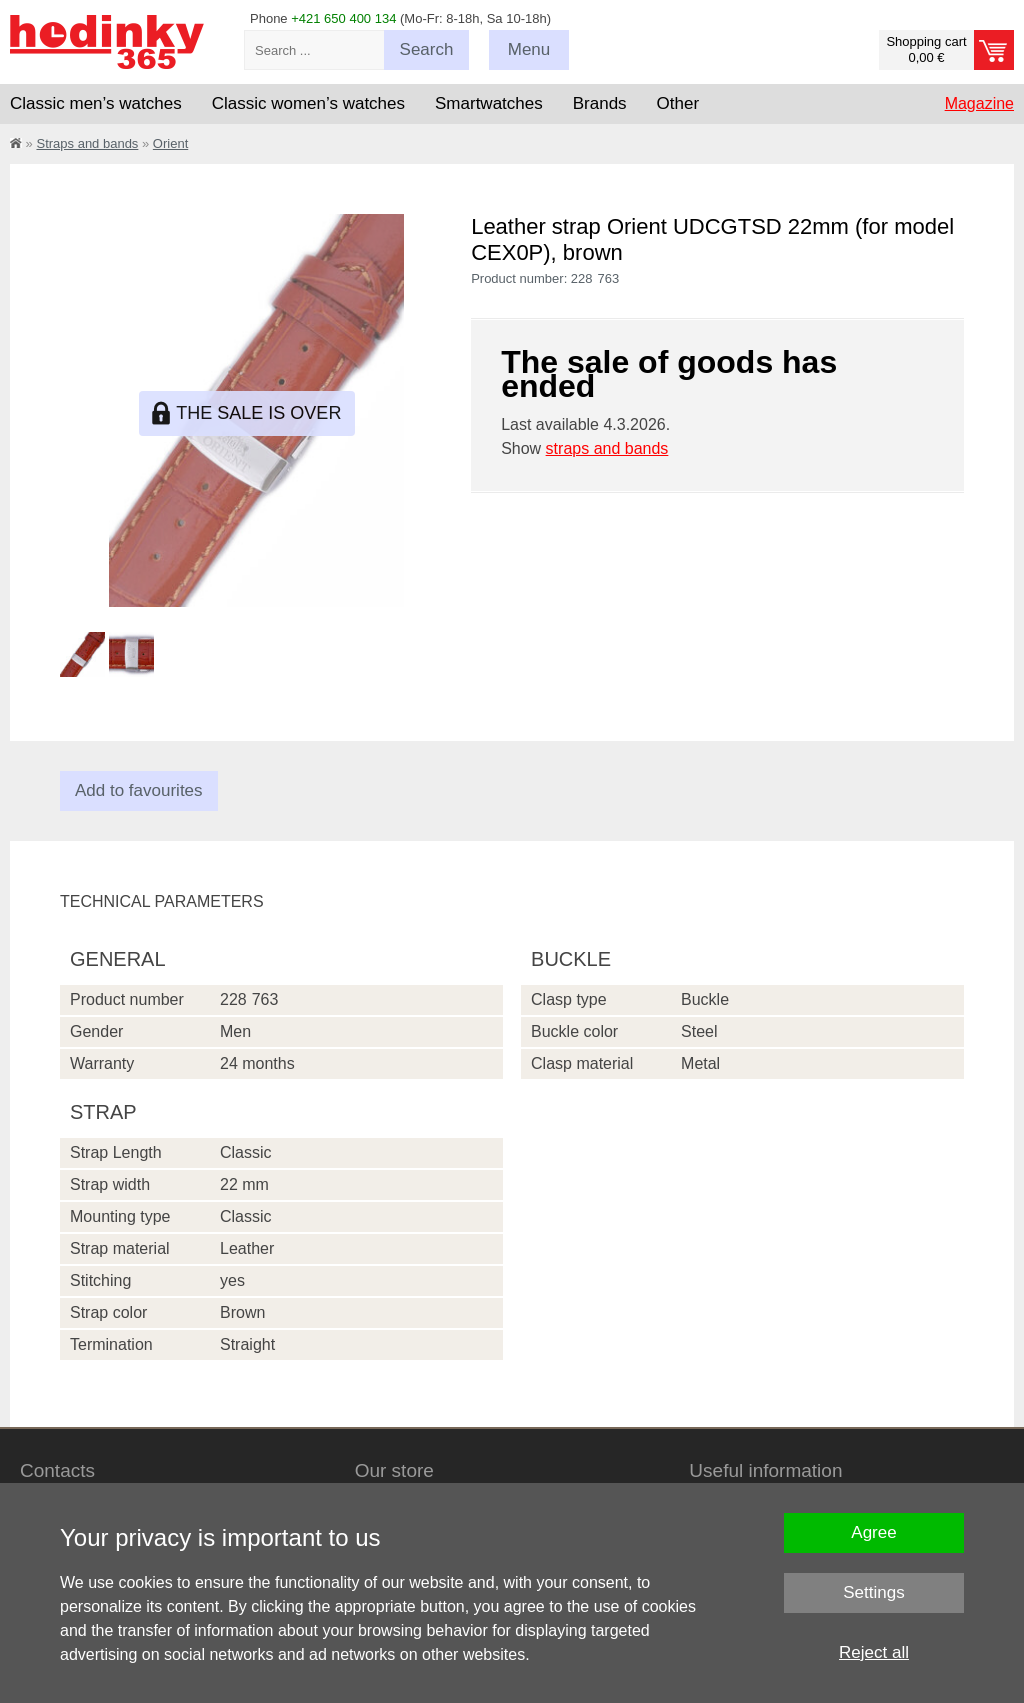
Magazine (979, 103)
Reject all (874, 1652)
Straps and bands (87, 143)
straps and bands (607, 448)
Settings (873, 1592)
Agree (873, 1532)
